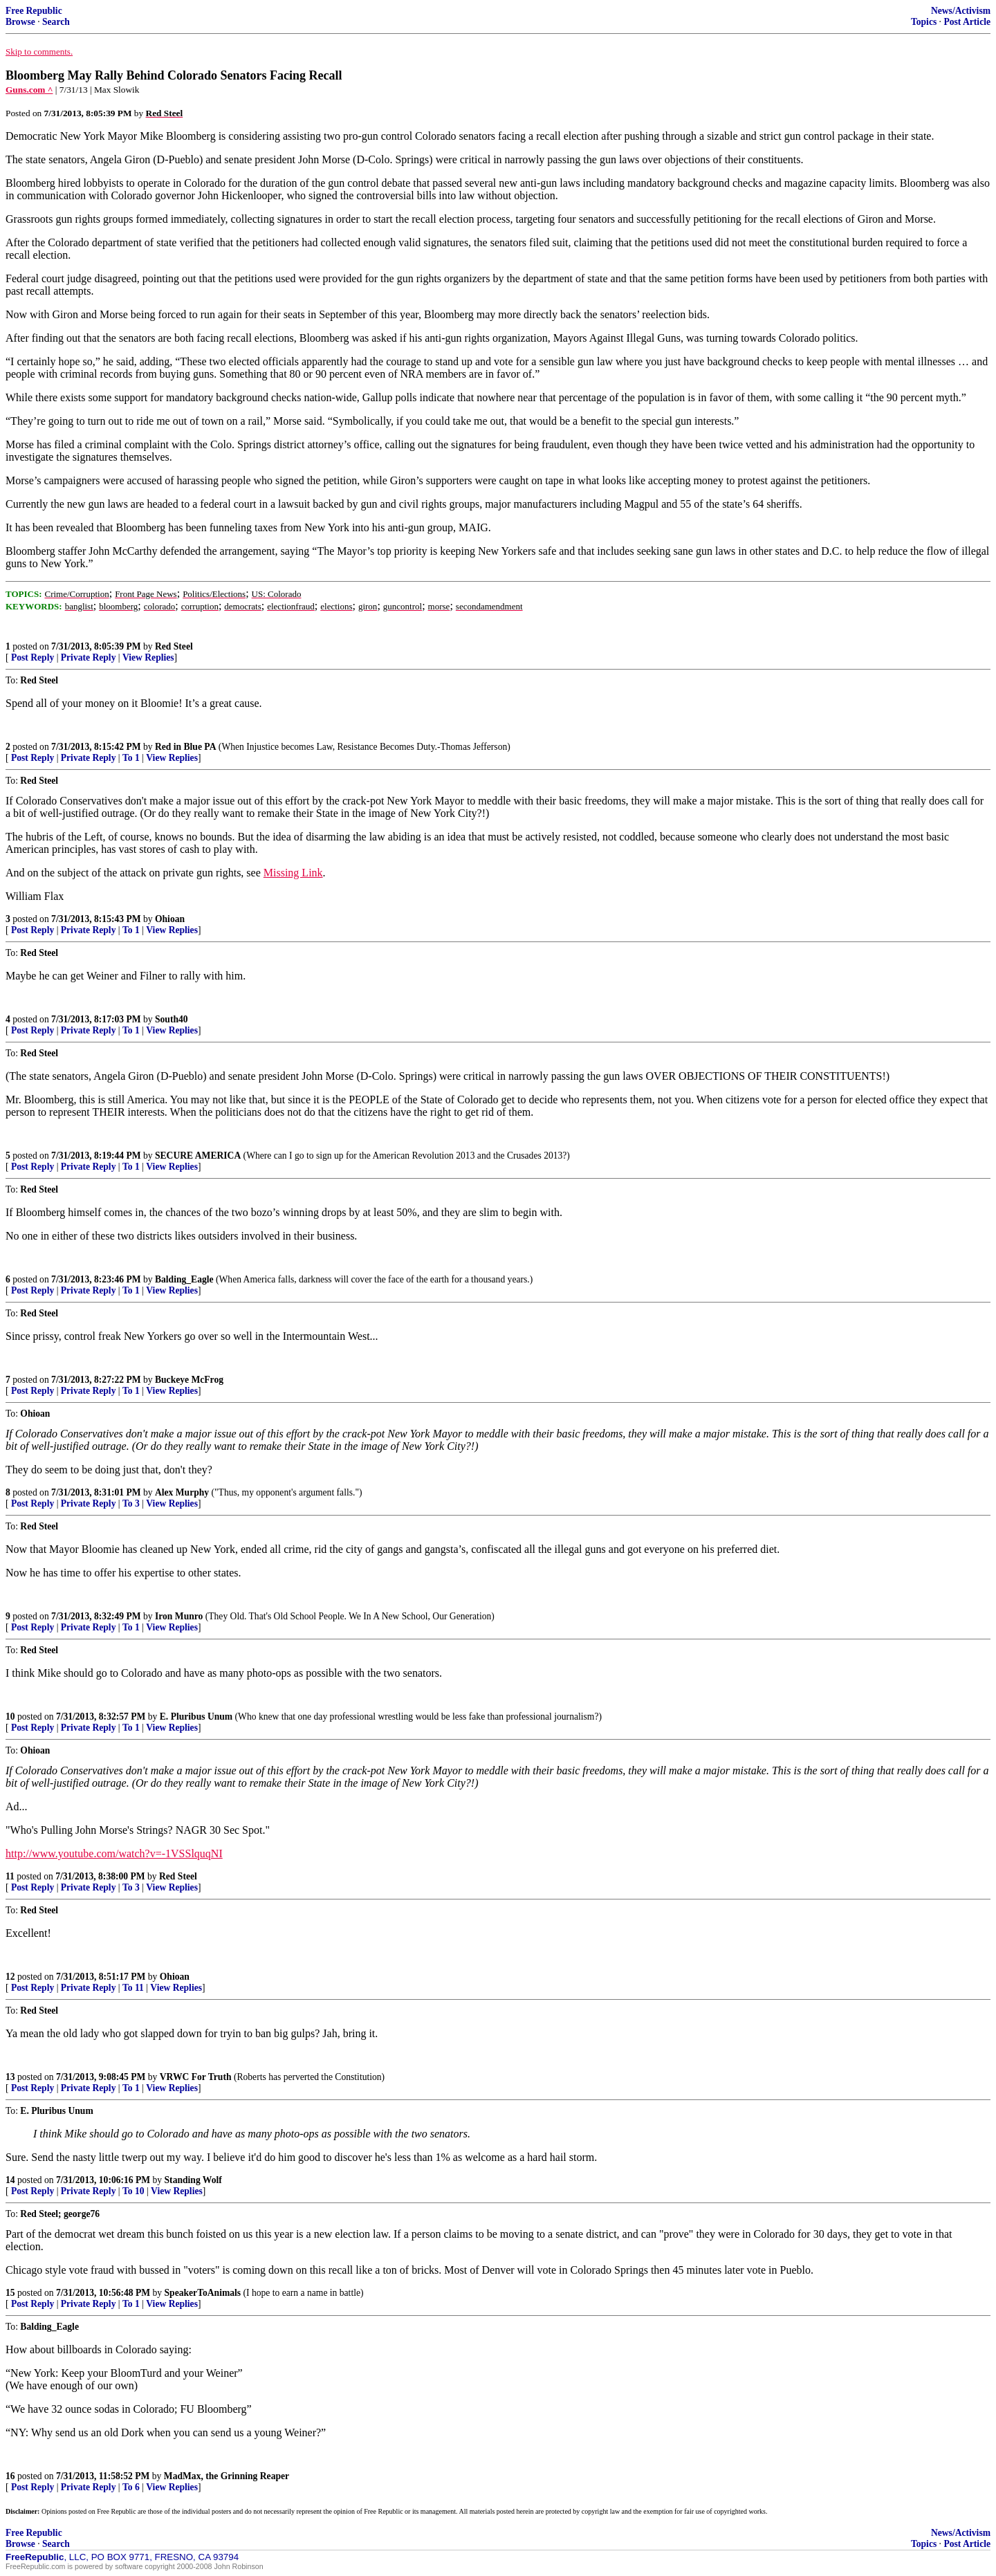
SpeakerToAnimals (203, 2293)
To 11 (133, 1987)
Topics (924, 22)
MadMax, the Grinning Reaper (226, 2476)
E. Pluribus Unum (196, 1716)
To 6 (131, 2487)
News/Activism (960, 11)
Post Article (966, 22)
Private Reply (88, 657)
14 (10, 2180)
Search (56, 22)
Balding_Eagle (184, 1279)
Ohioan (170, 919)
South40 (171, 1019)
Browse (20, 22)
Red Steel (174, 646)
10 (10, 1716)
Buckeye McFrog (189, 1379)
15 (10, 2293)
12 (10, 1976)
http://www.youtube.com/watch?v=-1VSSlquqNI (114, 1853)
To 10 (133, 2191)
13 (10, 2077)
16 (10, 2476)
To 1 (131, 758)
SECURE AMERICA (198, 1155)
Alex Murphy (182, 1492)
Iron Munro (179, 1616)
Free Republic (34, 11)
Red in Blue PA (185, 747)
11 (10, 1876)
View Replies (148, 657)
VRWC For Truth (196, 2077)
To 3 (131, 1503)
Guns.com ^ (29, 89)
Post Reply (32, 657)
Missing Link (293, 872)
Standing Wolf (193, 2180)
